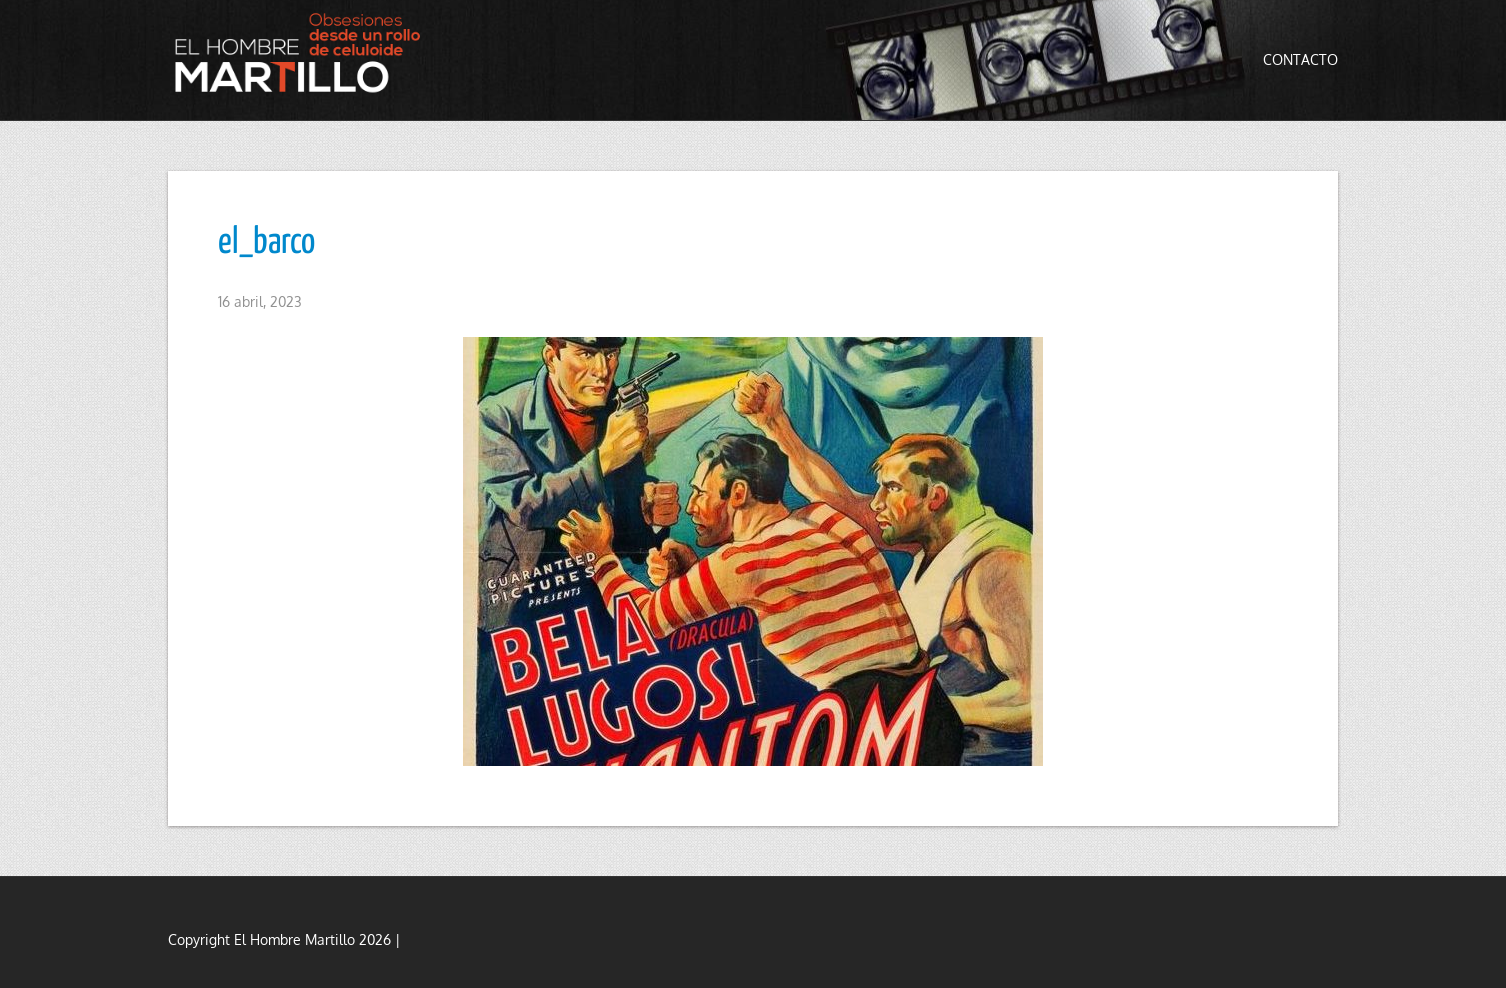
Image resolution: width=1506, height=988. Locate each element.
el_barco (266, 243)
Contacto (1300, 59)
